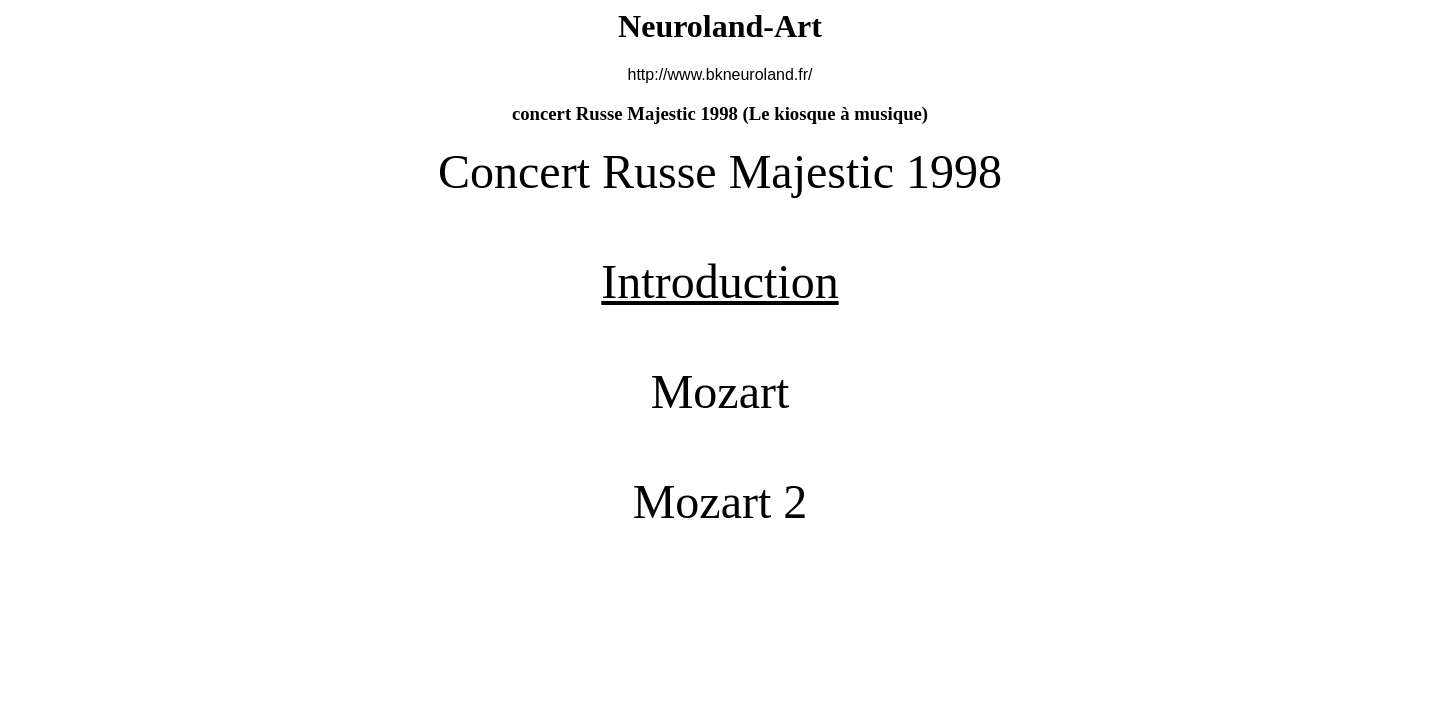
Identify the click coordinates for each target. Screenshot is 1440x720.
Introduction (719, 281)
